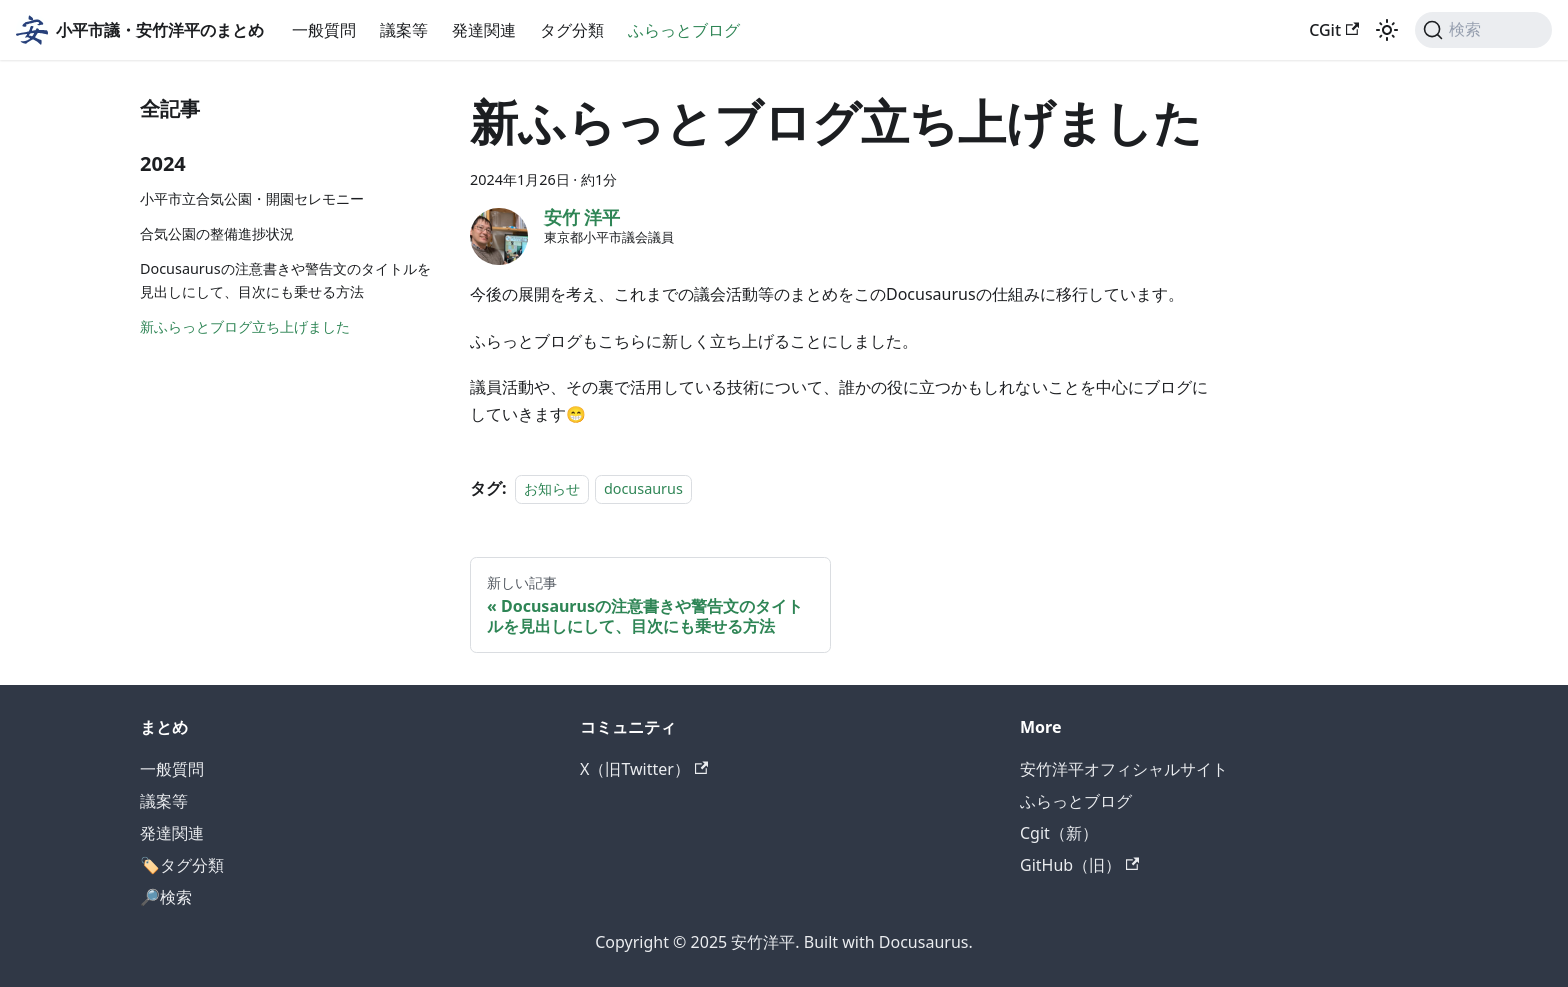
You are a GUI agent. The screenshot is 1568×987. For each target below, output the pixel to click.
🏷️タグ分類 (182, 865)
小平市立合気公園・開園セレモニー (252, 198)
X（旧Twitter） (644, 769)
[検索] (1483, 30)
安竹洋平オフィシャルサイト (1124, 769)
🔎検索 (166, 897)
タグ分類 (572, 30)
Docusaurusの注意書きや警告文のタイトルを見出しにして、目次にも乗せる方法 (285, 280)
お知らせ (552, 488)
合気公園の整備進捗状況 (217, 233)
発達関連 (484, 30)
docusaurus (643, 488)
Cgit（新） (1059, 833)
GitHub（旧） (1079, 865)
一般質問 (324, 30)
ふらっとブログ (684, 30)
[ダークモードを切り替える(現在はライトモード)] (1387, 30)
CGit (1334, 30)
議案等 (404, 30)
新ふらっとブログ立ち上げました (245, 326)
